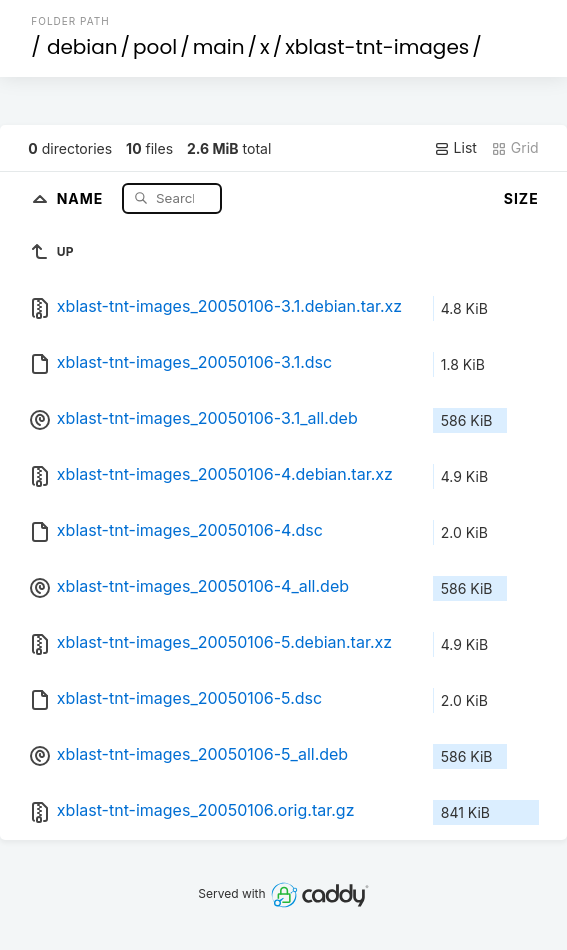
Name (82, 197)
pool (155, 47)
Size (521, 198)
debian (82, 47)
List (455, 148)
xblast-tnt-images (377, 47)
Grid (515, 148)
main (219, 47)
